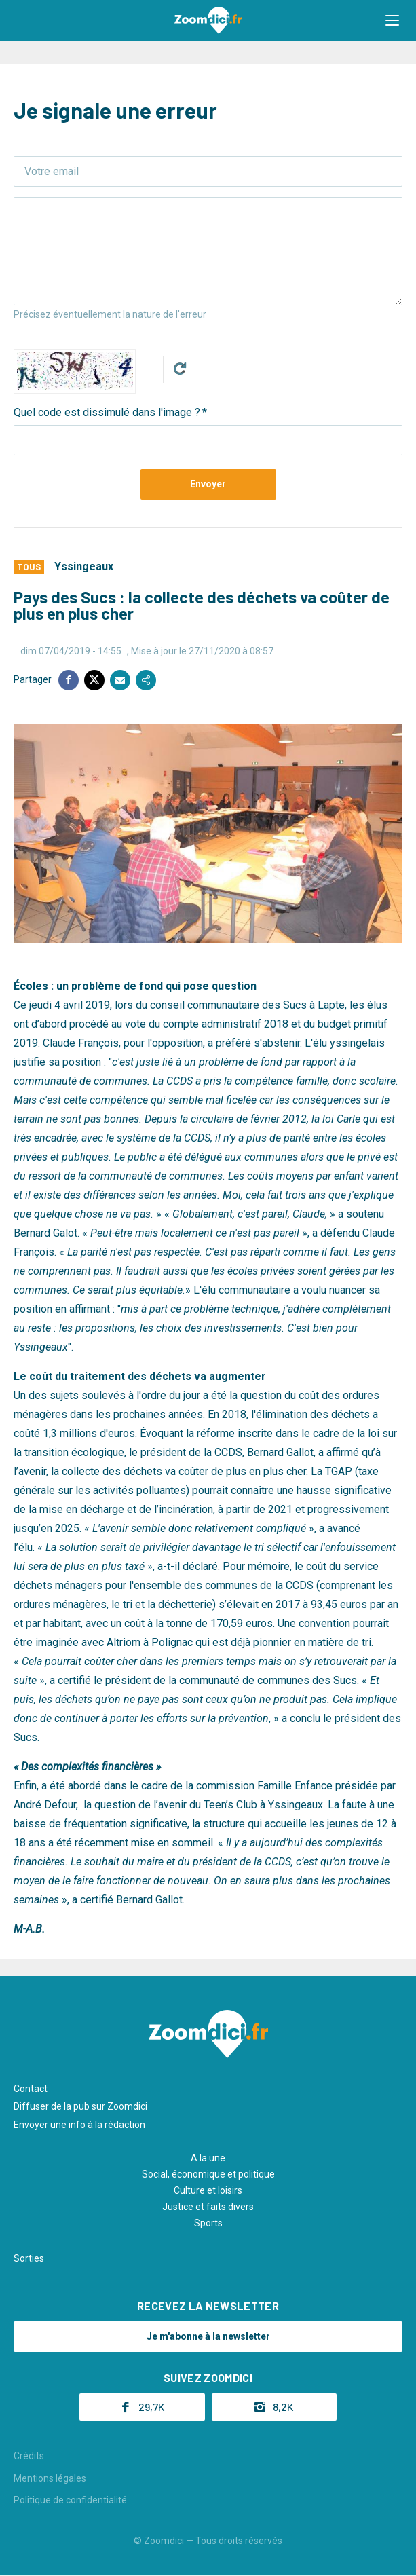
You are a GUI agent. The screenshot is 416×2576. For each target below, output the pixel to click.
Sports (208, 2223)
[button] (392, 20)
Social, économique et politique (208, 2174)
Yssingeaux (83, 566)
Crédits (29, 2455)
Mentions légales (50, 2478)
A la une (208, 2157)
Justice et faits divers (208, 2206)
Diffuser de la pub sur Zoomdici (80, 2106)
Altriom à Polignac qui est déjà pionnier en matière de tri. (240, 1642)
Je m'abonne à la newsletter (208, 2336)
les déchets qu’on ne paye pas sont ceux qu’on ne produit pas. (184, 1699)
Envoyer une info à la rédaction (79, 2124)
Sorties (29, 2258)
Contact (31, 2088)
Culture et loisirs (208, 2190)
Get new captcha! (180, 368)
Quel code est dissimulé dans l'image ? (107, 412)
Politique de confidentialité (70, 2500)
